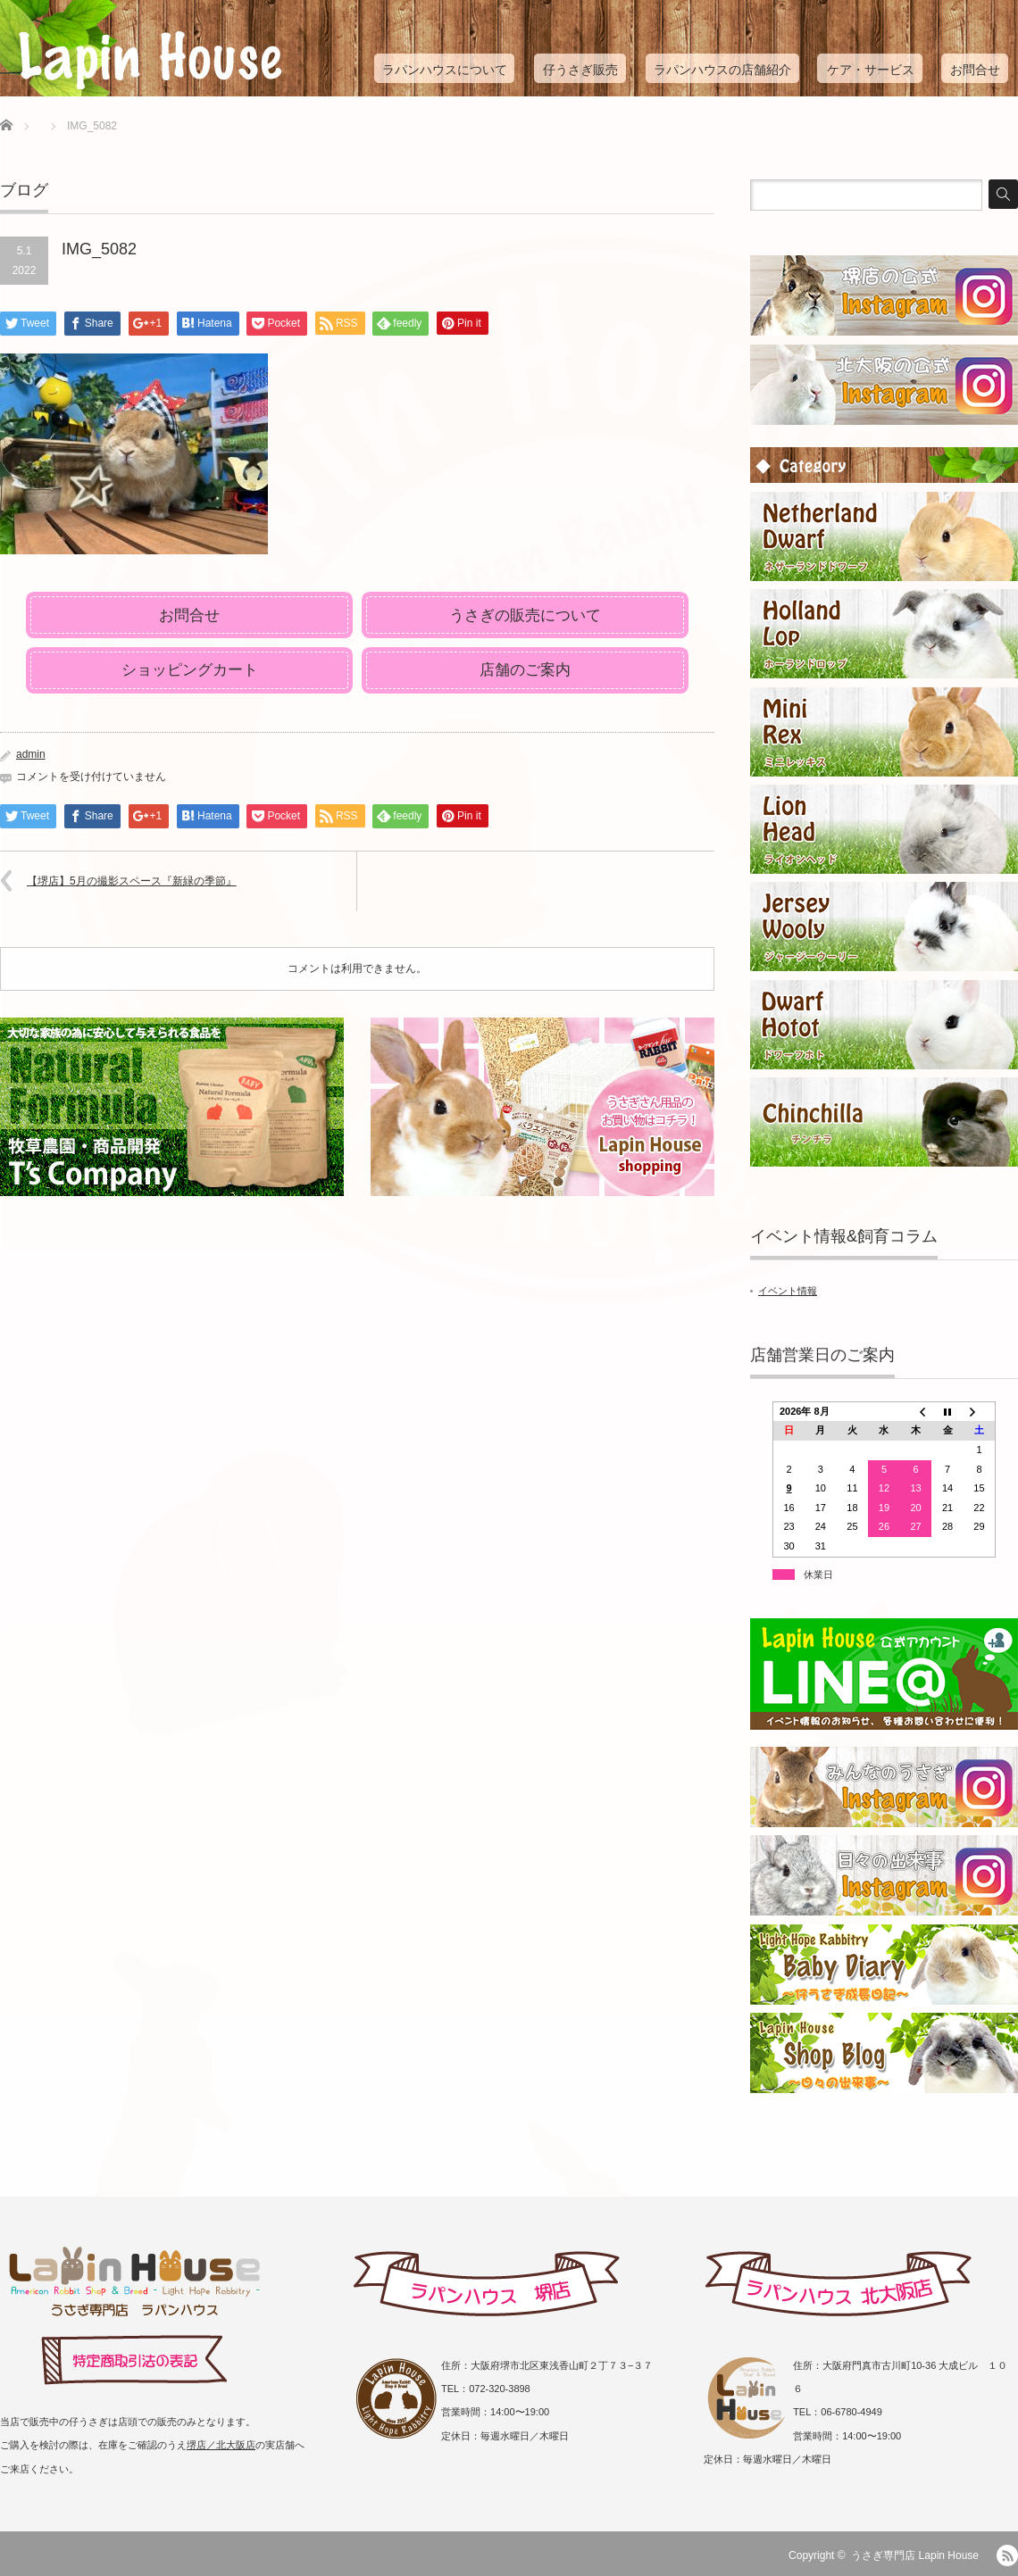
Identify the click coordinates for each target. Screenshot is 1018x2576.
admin (31, 754)
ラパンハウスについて (444, 69)
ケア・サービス (870, 69)
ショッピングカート (189, 669)
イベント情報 (787, 1290)
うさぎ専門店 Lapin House (915, 2555)
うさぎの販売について (525, 615)
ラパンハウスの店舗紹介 (722, 69)
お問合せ (975, 69)
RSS (1007, 2555)
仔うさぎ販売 (580, 69)
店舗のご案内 (525, 669)
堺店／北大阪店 (221, 2444)
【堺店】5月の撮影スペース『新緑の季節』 (132, 881)
